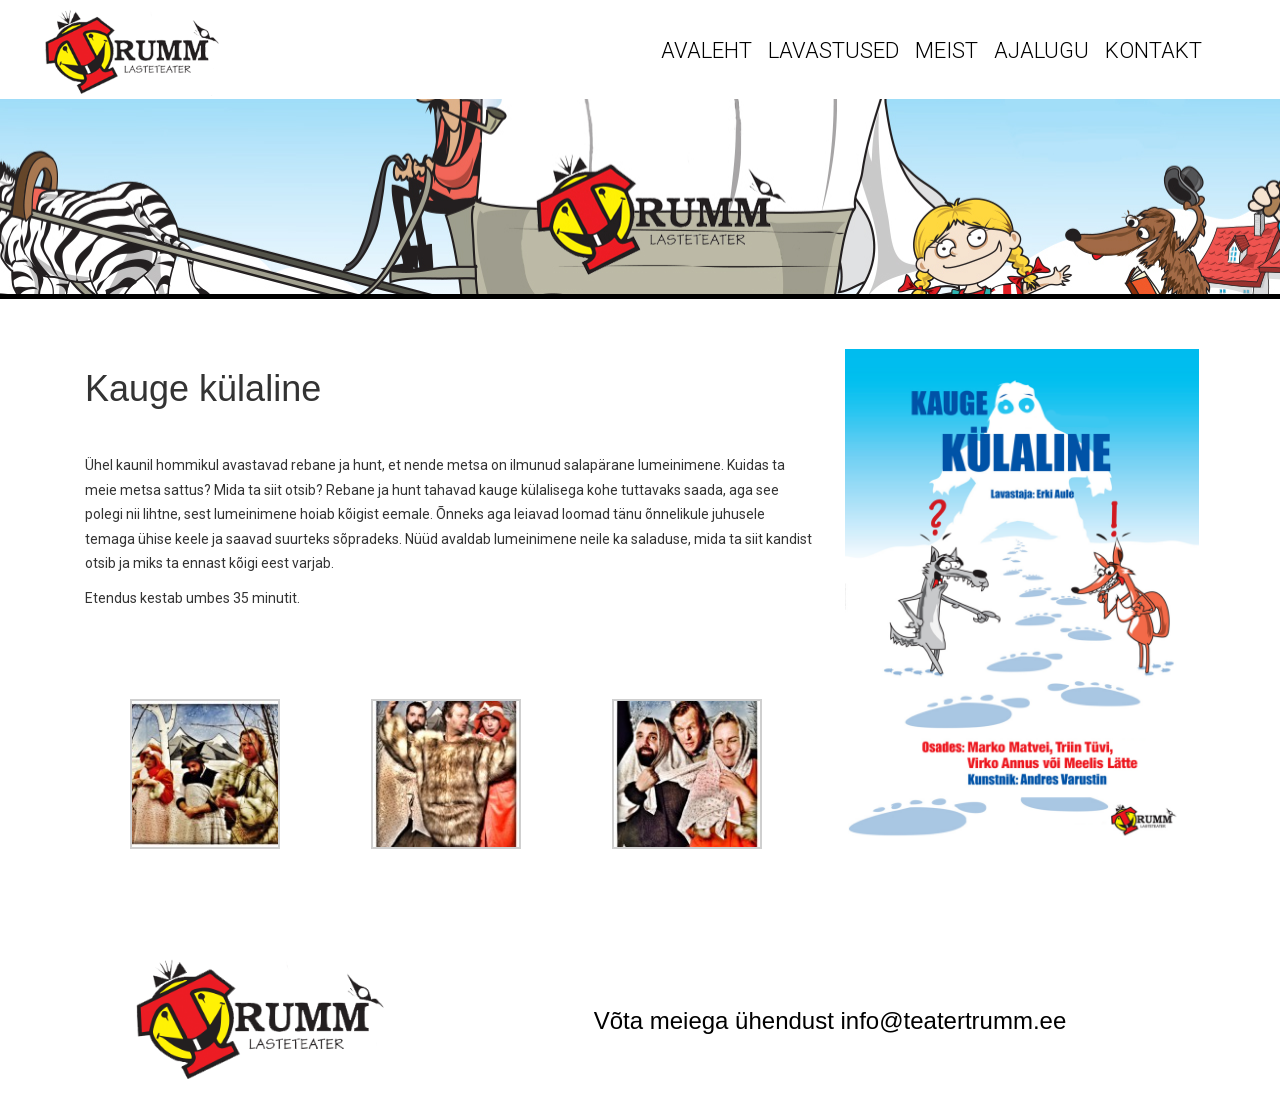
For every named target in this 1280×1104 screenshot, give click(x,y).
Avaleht (706, 50)
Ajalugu (1041, 50)
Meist (946, 50)
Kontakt (1153, 50)
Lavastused (833, 50)
